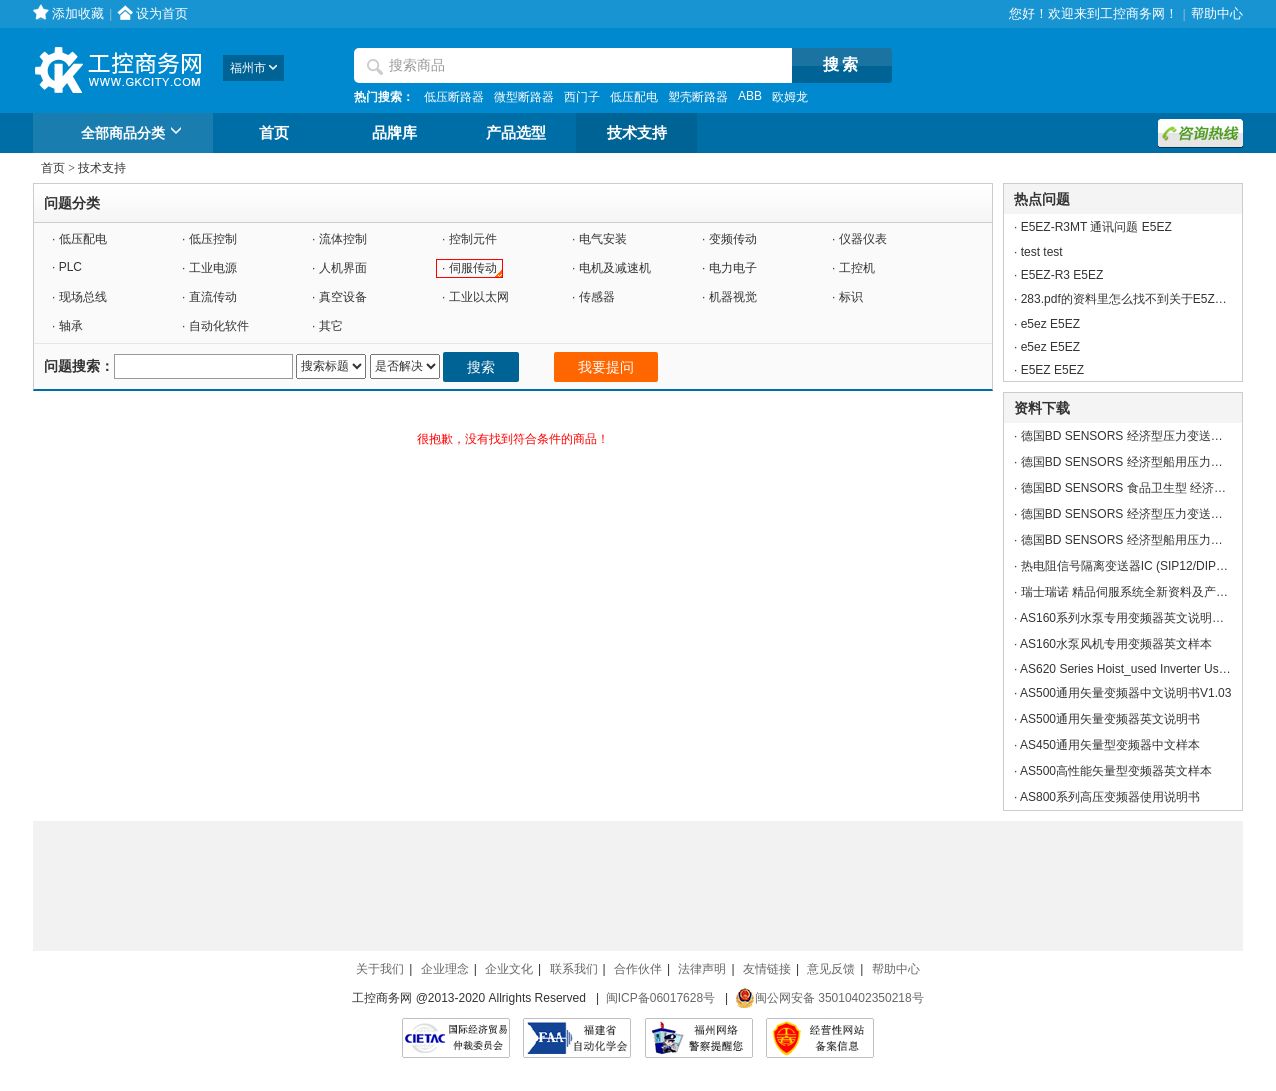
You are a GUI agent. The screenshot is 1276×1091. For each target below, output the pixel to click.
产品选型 (516, 133)
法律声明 (702, 969)
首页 (274, 133)
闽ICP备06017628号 (660, 998)
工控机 (857, 268)
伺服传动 (473, 268)
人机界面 (343, 268)
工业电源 (213, 268)
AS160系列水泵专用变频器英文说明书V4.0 (1134, 618)
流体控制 (343, 239)
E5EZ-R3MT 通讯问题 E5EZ (1096, 227)
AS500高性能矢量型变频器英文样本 (1116, 771)
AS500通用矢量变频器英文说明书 (1110, 719)
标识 (851, 297)
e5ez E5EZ (1050, 324)
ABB (750, 96)
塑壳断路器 (698, 97)
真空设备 (343, 297)
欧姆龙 (790, 97)
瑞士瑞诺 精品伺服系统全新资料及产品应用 (1136, 592)
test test (1042, 252)
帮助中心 (1217, 13)
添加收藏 (78, 13)
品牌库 (394, 133)
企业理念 (445, 969)
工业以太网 (479, 297)
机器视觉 (733, 297)
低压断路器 (454, 97)
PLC (70, 267)
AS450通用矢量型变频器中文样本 (1110, 745)
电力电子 (733, 268)
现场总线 (83, 297)
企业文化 (509, 969)
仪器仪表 (863, 239)
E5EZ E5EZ (1052, 370)
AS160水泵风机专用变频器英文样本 (1116, 644)
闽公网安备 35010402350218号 (829, 998)
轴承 (71, 326)
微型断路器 (524, 97)
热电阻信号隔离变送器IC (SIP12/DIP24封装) (1139, 566)
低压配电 (634, 97)
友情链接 (767, 969)
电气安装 (603, 239)
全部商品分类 (134, 134)
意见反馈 (831, 969)
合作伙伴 (638, 969)
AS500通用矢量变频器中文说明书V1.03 (1125, 693)
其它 (331, 326)
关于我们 (380, 969)
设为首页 (162, 13)
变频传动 (733, 239)
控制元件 (473, 239)
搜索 (481, 367)
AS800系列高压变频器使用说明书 (1110, 797)
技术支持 (637, 133)
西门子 (582, 97)
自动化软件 (219, 326)
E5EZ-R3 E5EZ (1062, 275)
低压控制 (213, 239)
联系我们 (574, 969)
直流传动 (213, 297)
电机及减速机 (615, 268)
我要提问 (606, 367)
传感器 (597, 297)
